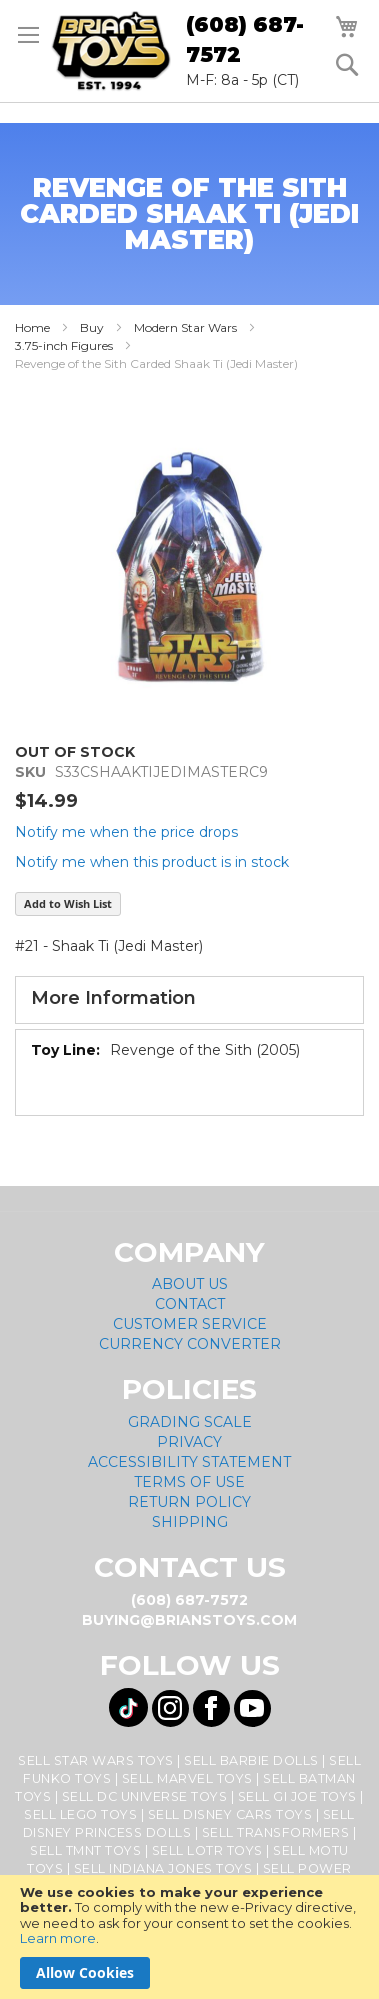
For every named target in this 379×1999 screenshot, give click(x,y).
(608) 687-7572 (245, 39)
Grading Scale (190, 1422)
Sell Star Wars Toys (96, 1760)
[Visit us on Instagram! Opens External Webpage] (170, 1708)
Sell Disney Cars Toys (230, 1814)
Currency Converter (190, 1344)
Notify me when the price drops (126, 832)
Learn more (58, 1938)
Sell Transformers (276, 1832)
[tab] (189, 1000)
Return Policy (189, 1502)
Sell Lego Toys (80, 1814)
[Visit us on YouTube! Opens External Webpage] (252, 1708)
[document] (189, 1937)
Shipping (190, 1522)
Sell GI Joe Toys (297, 1796)
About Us (190, 1284)
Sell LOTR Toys (207, 1850)
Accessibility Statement (189, 1462)
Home (32, 327)
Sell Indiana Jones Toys (163, 1868)
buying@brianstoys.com (189, 1620)
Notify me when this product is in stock (152, 862)
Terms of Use (189, 1482)
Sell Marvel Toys (187, 1778)
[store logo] (111, 51)
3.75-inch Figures (64, 345)
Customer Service (190, 1324)
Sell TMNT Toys (85, 1850)
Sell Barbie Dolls (251, 1760)
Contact (190, 1304)
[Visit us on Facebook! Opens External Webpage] (211, 1708)
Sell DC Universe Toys (145, 1796)
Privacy (189, 1442)
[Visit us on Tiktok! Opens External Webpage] (128, 1707)
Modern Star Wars (185, 327)
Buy (92, 327)
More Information (113, 998)
